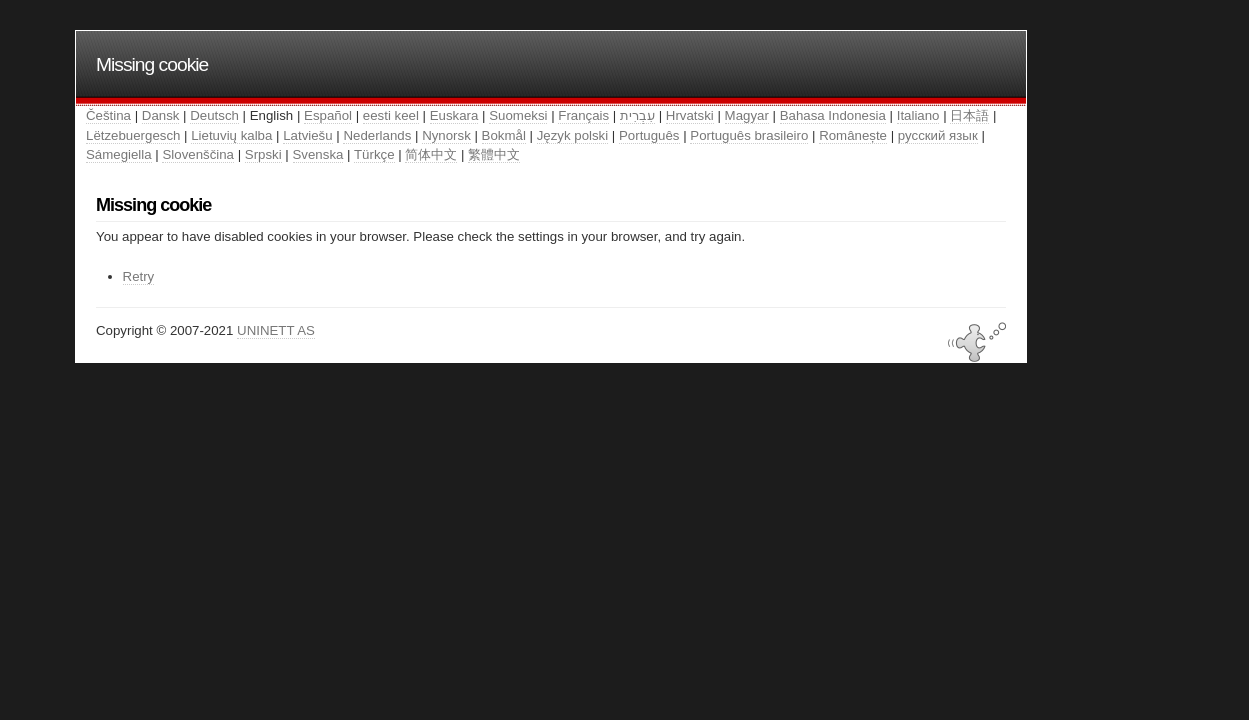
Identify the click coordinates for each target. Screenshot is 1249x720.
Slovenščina (198, 154)
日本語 (969, 115)
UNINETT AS (276, 330)
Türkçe (374, 154)
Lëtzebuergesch (133, 135)
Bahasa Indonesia (833, 115)
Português (649, 135)
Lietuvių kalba (231, 135)
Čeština (108, 115)
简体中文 (431, 154)
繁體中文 (494, 154)
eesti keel (391, 115)
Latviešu (307, 135)
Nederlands (377, 135)
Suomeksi (518, 115)
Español (328, 115)
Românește (853, 135)
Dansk (161, 115)
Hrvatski (690, 115)
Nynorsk (446, 135)
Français (583, 115)
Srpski (263, 154)
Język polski (573, 135)
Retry (139, 276)
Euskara (454, 115)
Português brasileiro (749, 135)
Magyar (747, 115)
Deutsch (214, 115)
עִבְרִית (637, 115)
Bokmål (504, 135)
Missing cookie (152, 64)
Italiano (918, 115)
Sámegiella (119, 154)
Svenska (318, 154)
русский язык (938, 135)
